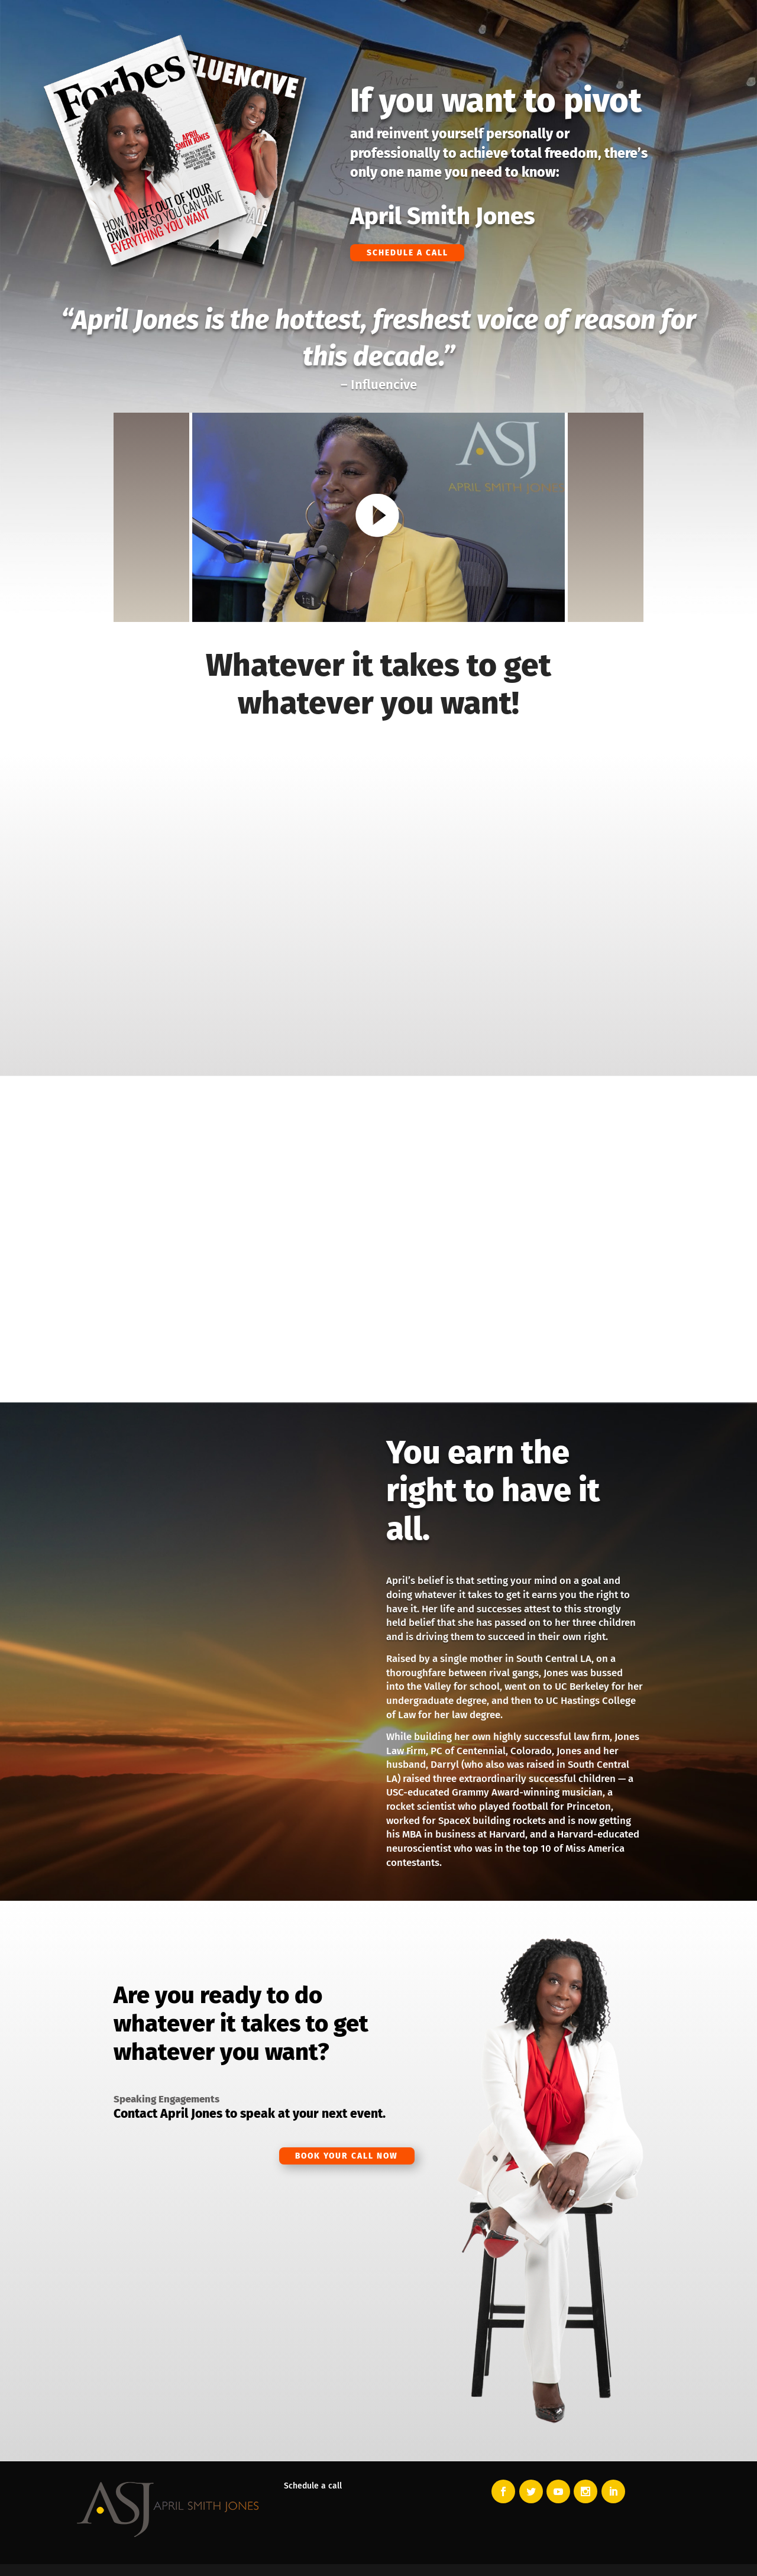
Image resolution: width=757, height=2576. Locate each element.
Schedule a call (313, 2486)
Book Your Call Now (337, 2157)
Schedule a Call (414, 252)
